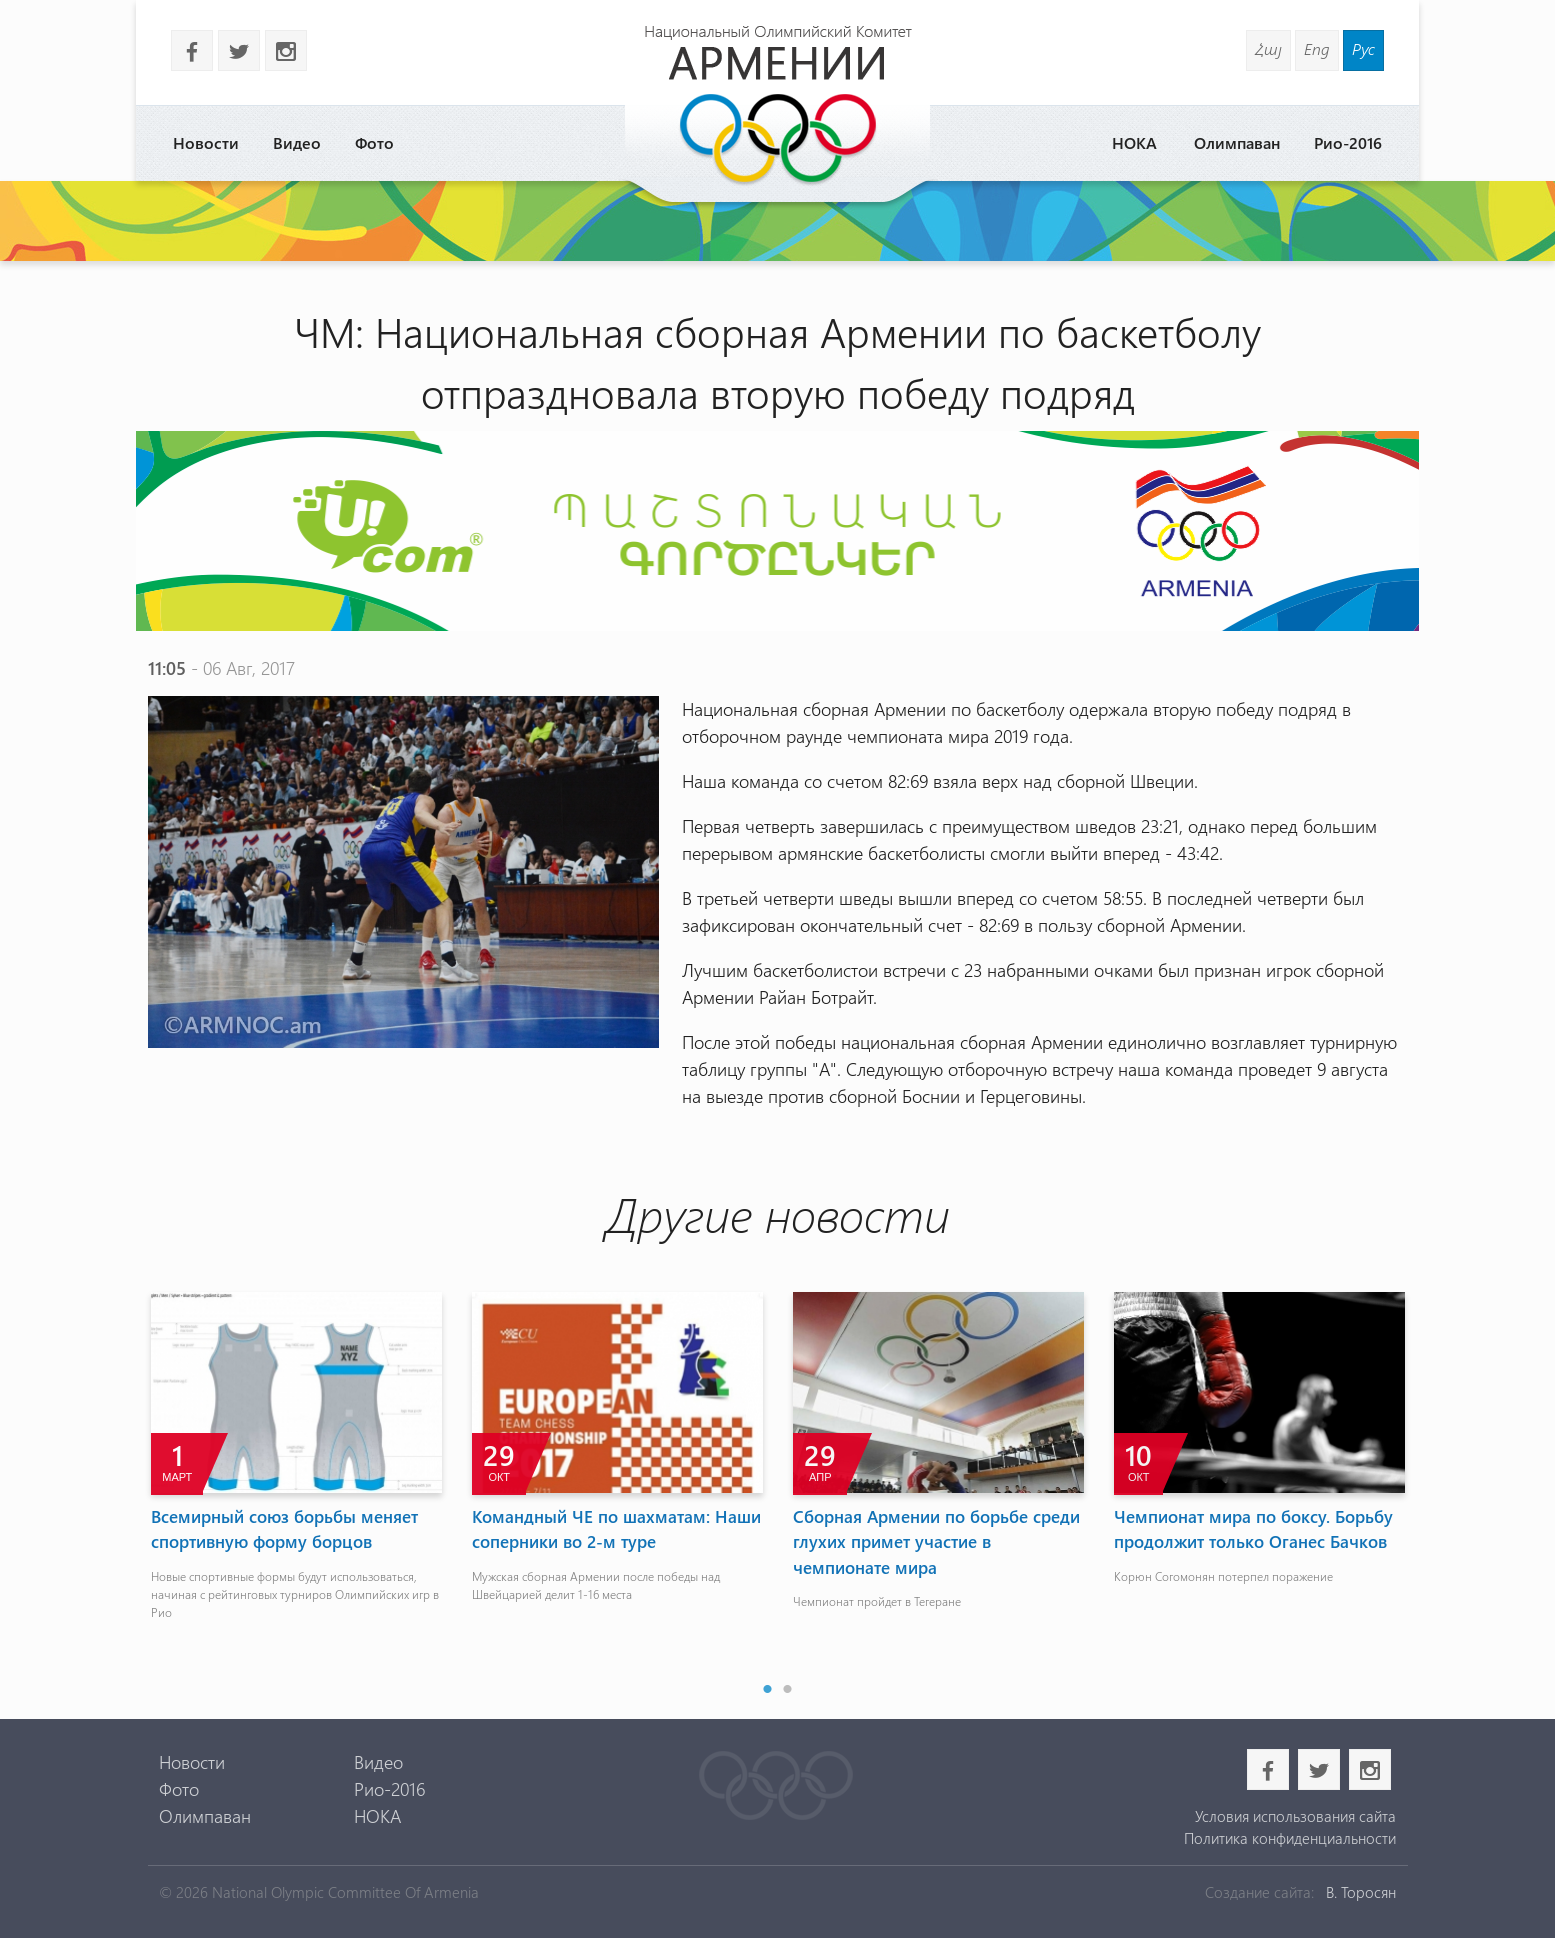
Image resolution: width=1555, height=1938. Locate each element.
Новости (206, 142)
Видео (297, 142)
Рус (1363, 48)
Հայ (1268, 48)
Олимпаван (1237, 142)
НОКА (1134, 142)
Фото (374, 142)
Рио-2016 (1348, 142)
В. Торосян (1361, 1892)
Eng (1317, 48)
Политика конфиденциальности (1290, 1838)
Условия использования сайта (1295, 1816)
